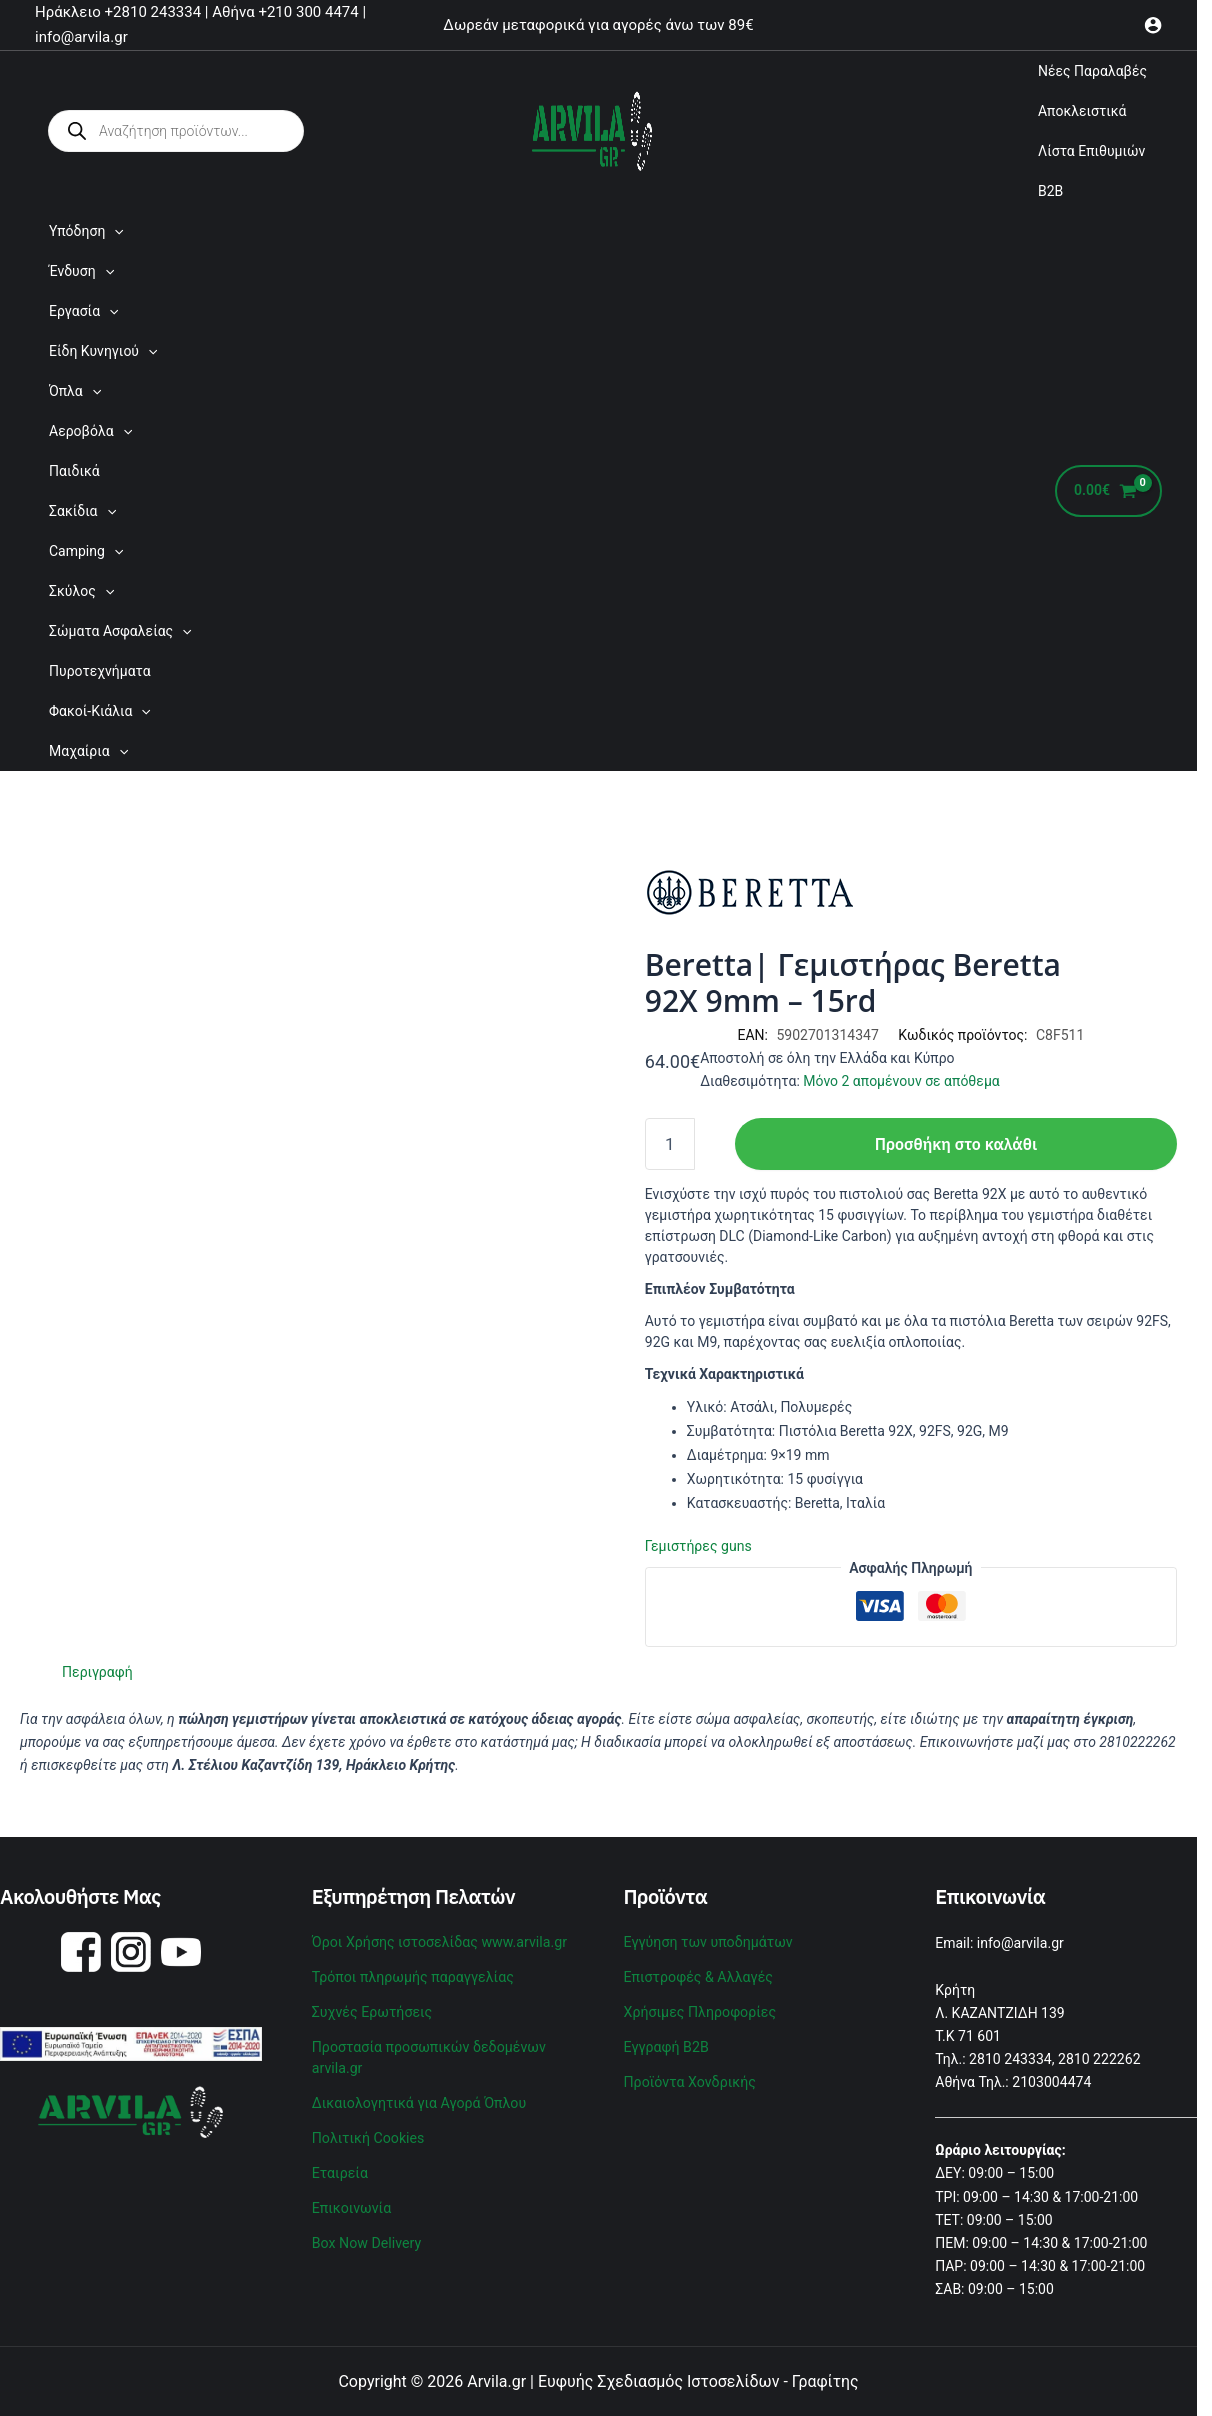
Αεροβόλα (90, 431)
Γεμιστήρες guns (698, 1546)
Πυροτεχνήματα (100, 671)
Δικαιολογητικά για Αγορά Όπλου (418, 2096)
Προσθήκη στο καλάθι (956, 1144)
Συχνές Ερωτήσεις (371, 2009)
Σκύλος (81, 591)
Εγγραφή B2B (666, 2042)
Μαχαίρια (88, 751)
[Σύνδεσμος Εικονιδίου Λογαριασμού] (1153, 25)
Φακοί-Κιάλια (100, 711)
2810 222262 (1099, 2058)
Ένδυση (81, 271)
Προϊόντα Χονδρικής (689, 2076)
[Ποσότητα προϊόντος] (670, 1144)
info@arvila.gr (1020, 1943)
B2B (1050, 191)
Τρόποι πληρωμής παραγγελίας (411, 1975)
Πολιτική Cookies (367, 2130)
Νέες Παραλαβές (1092, 71)
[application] (114, 231)
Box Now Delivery (366, 2231)
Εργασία (83, 311)
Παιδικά (74, 471)
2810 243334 (1010, 2058)
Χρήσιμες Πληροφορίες (699, 2009)
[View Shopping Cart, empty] (1108, 491)
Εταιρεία (340, 2164)
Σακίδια (82, 511)
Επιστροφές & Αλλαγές (697, 1975)
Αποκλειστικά (1082, 111)
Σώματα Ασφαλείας (120, 631)
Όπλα (75, 391)
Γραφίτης (825, 2380)
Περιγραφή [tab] (97, 1672)
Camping (86, 551)
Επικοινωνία (351, 2198)
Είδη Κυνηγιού (103, 351)
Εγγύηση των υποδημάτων (707, 1941)
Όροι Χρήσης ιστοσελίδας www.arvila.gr (438, 1941)
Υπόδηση (86, 231)
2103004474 (1051, 2082)
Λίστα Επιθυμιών (1091, 151)
